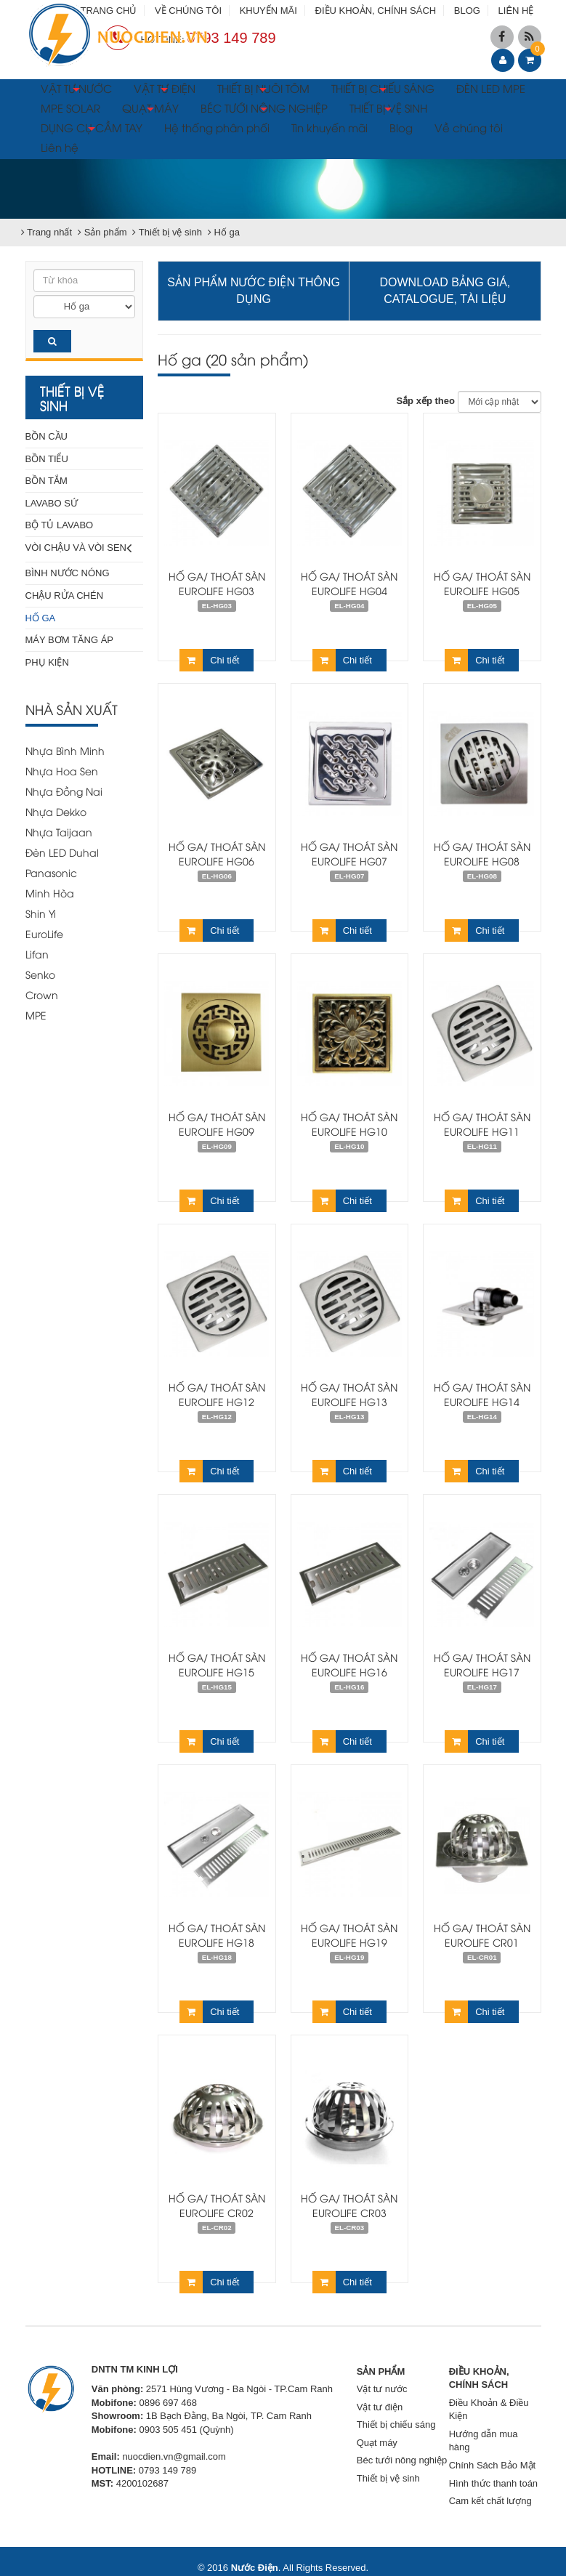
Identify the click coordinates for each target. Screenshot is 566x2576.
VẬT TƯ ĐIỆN (164, 90)
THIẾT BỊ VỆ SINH (388, 109)
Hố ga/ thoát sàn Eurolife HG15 (217, 1664)
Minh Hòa (49, 893)
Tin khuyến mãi (329, 127)
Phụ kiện (47, 662)
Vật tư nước (382, 2388)
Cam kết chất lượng (490, 2500)
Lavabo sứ (51, 503)
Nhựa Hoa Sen (61, 771)
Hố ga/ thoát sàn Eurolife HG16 (349, 1664)
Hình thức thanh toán (493, 2483)
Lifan (37, 954)
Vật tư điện (380, 2407)
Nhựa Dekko (55, 811)
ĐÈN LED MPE (490, 88)
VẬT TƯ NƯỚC (76, 90)
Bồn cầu (46, 436)
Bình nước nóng (67, 573)
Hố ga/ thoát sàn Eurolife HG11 (482, 1124)
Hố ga (40, 618)
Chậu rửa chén (64, 595)
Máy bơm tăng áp (69, 639)
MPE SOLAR (70, 107)
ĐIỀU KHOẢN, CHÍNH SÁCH (376, 10)
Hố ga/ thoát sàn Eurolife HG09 (217, 1124)
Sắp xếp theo (425, 400)
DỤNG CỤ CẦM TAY (91, 129)
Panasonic (51, 872)
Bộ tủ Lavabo (59, 525)
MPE (36, 1015)
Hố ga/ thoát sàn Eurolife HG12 (217, 1394)
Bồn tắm (46, 480)
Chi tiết (209, 660)
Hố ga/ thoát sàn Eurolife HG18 (217, 1935)
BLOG (467, 10)
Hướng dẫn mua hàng (483, 2440)
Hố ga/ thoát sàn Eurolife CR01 (482, 1935)
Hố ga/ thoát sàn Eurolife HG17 (482, 1664)
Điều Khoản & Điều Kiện (489, 2409)
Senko (40, 974)
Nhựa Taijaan (58, 832)
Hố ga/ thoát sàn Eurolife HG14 (482, 1394)
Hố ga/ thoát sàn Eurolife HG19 (349, 1935)
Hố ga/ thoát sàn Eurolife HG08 (482, 853)
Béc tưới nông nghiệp (402, 2460)
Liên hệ (59, 147)
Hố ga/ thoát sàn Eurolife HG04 (349, 583)
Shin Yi (40, 913)
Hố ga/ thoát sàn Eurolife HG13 (349, 1394)
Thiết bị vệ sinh (388, 2478)
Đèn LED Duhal (62, 852)
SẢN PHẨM (381, 2371)
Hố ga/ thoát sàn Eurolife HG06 (217, 853)
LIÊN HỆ (516, 10)
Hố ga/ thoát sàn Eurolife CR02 (217, 2205)
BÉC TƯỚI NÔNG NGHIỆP (264, 109)
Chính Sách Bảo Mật (492, 2465)
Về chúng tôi (468, 127)
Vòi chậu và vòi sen (78, 548)
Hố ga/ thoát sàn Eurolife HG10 (349, 1124)
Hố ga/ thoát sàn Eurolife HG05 (482, 583)
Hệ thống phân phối (217, 127)
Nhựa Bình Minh (65, 750)
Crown (41, 994)
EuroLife (44, 933)
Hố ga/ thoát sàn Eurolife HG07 (349, 853)
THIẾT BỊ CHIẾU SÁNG (382, 90)
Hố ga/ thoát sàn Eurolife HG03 (217, 583)
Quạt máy (377, 2442)
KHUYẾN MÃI (268, 10)
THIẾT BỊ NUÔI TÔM (263, 90)
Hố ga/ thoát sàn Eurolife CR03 (349, 2205)
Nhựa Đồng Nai (63, 791)
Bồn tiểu (46, 458)
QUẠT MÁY (150, 109)
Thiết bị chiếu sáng (396, 2424)
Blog (401, 127)
